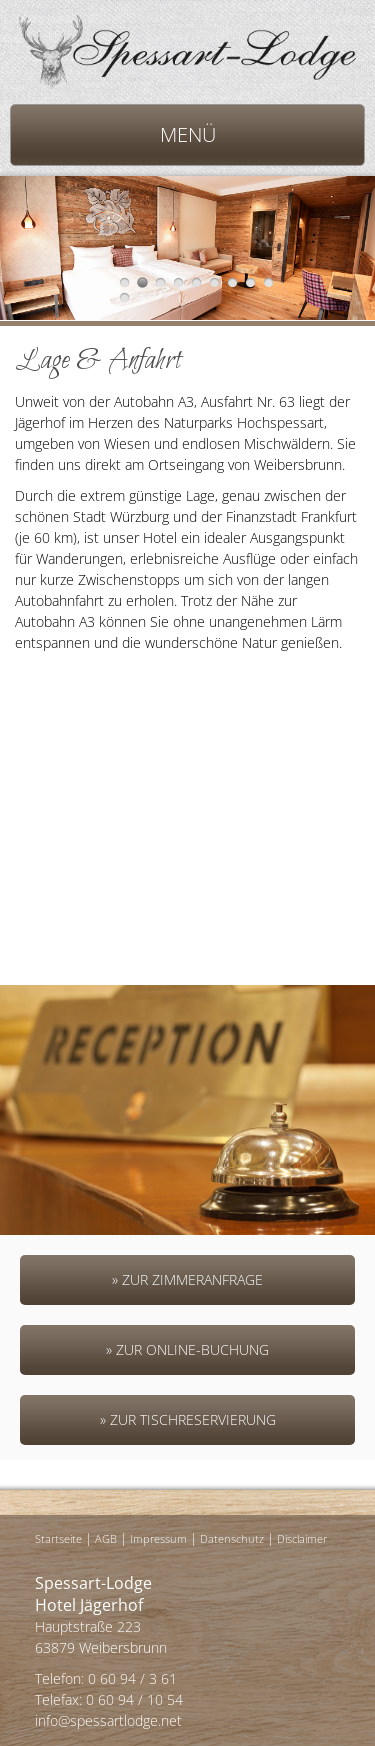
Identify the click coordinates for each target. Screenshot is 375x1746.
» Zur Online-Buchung (187, 1349)
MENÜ (188, 134)
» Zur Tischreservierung (188, 1419)
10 (124, 297)
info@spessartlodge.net (108, 1720)
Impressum (158, 1538)
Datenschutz (232, 1538)
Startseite (58, 1538)
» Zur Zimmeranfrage (187, 1279)
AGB (106, 1538)
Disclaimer (302, 1538)
